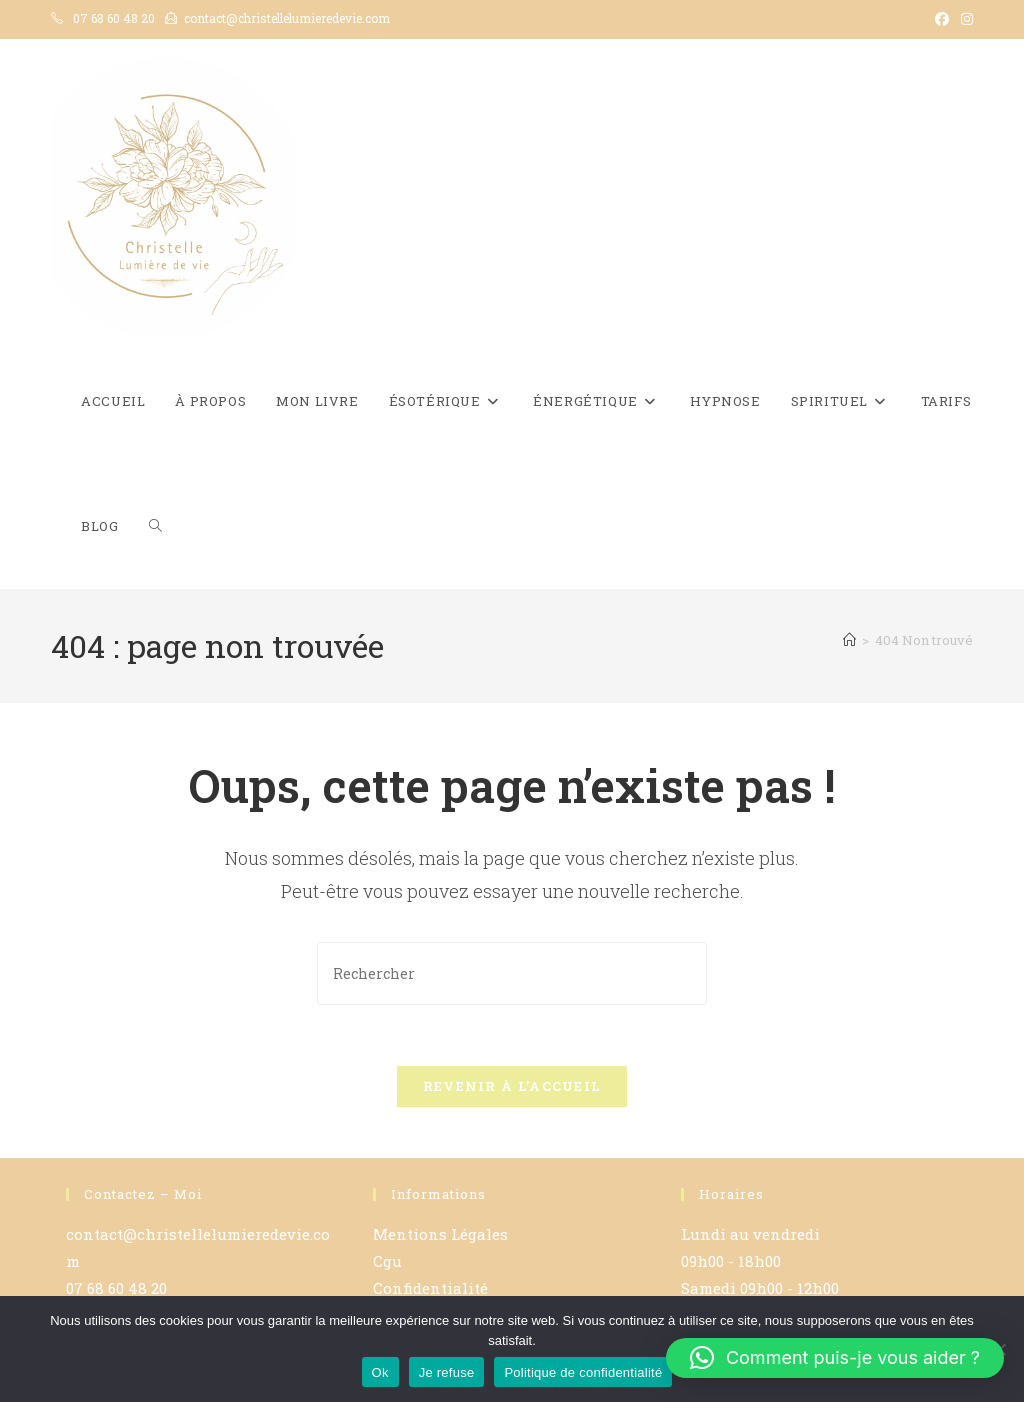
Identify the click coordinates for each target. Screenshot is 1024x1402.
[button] (835, 1358)
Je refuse (447, 1372)
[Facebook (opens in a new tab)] (942, 19)
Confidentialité (430, 1288)
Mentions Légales (440, 1234)
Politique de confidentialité (583, 1372)
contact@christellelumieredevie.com (287, 18)
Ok (380, 1372)
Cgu (387, 1261)
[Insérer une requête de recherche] (512, 973)
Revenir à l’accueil (512, 1086)
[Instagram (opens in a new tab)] (964, 19)
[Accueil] (849, 640)
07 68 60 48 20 (114, 18)
